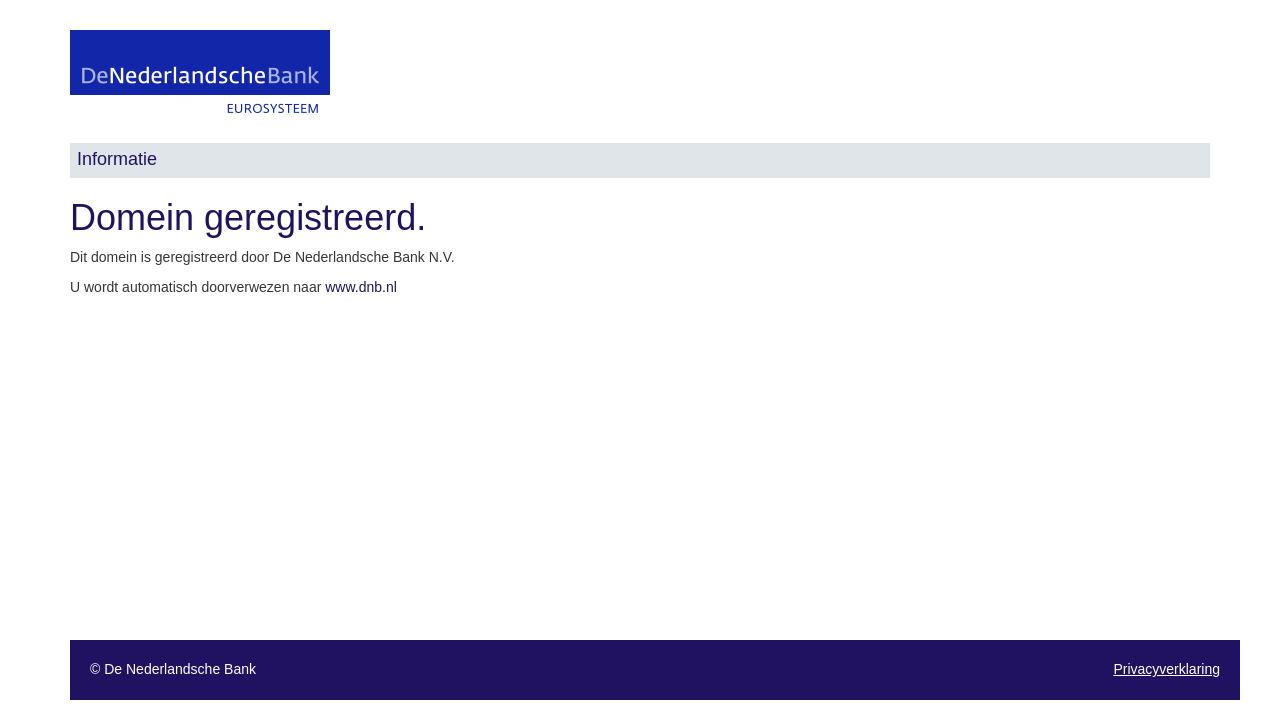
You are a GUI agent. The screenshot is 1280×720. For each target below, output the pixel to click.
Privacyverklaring (1166, 669)
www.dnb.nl (361, 287)
